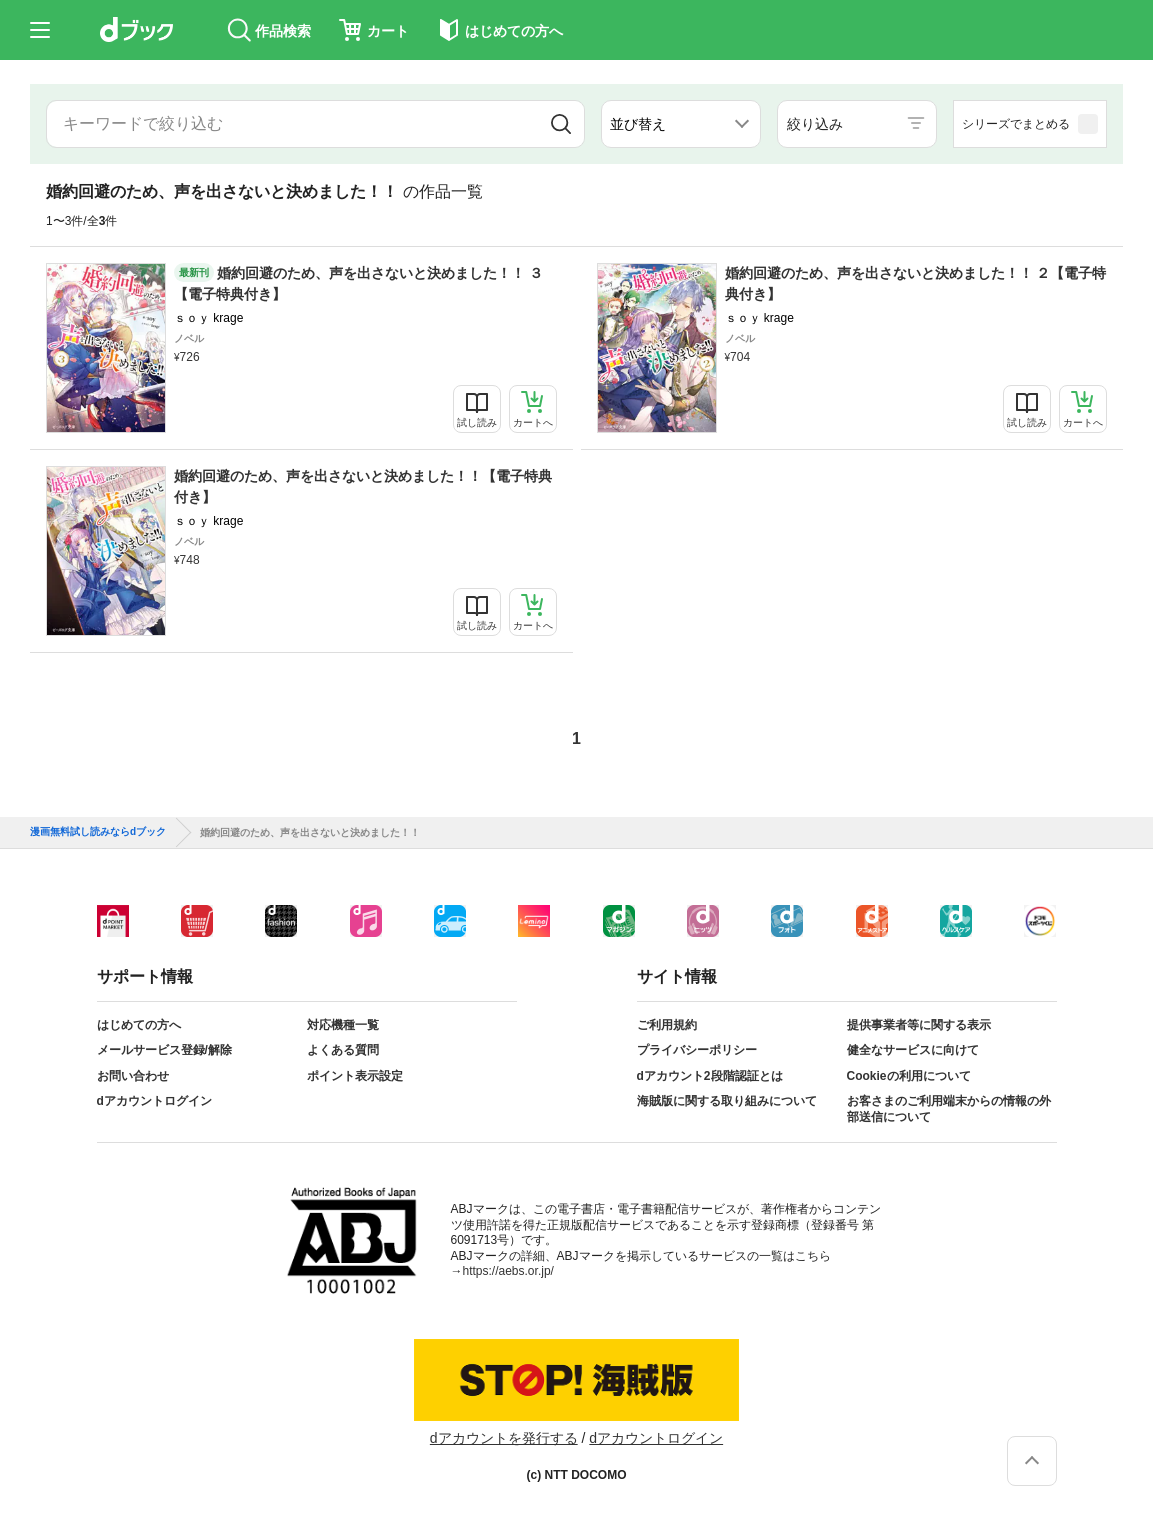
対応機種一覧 (343, 1025)
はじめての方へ (139, 1025)
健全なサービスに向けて (913, 1050)
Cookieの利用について (909, 1076)
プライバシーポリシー (697, 1050)
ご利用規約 (667, 1025)
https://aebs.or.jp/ (508, 1271)
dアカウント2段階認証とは (710, 1076)
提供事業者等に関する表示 (919, 1025)
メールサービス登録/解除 (164, 1050)
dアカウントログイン (154, 1101)
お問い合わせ (133, 1076)
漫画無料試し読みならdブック (98, 832)
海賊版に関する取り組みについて (727, 1101)
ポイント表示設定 (355, 1076)
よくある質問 (343, 1050)
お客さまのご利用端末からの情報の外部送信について (949, 1109)
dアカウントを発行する (504, 1438)
